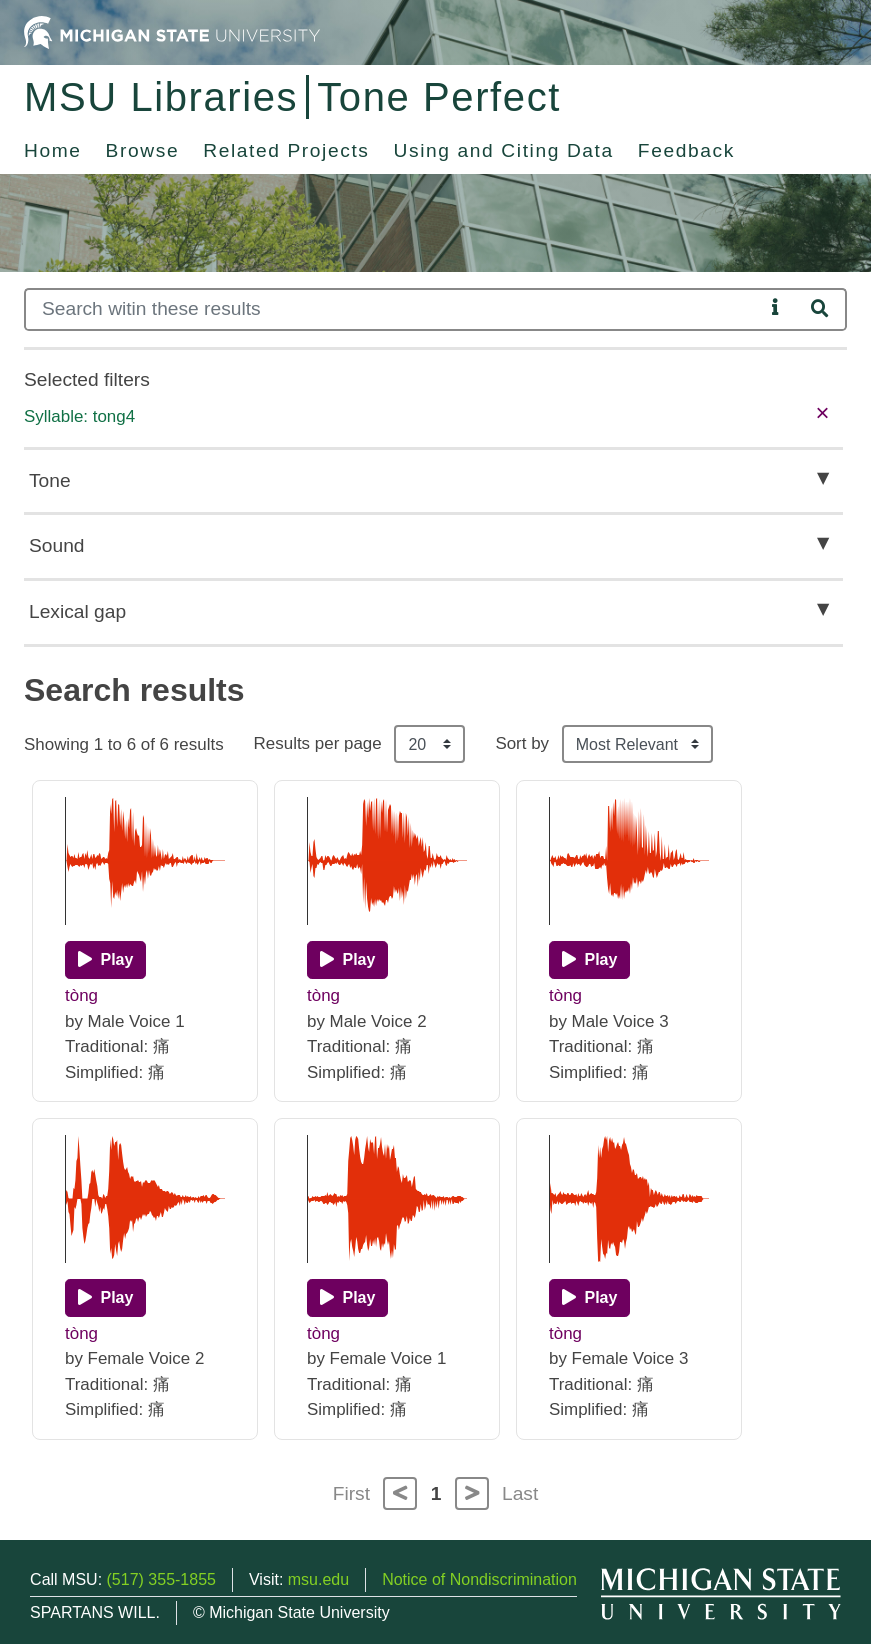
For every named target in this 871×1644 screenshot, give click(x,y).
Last (520, 1493)
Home (53, 150)
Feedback (686, 150)
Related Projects (286, 150)
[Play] (105, 960)
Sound (56, 545)
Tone (50, 480)
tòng (81, 995)
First (351, 1493)
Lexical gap (77, 611)
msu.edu (318, 1579)
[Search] (394, 309)
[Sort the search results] (637, 744)
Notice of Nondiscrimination (479, 1579)
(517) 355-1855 (161, 1579)
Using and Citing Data (504, 150)
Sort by (522, 743)
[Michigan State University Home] (172, 31)
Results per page (318, 743)
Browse (143, 150)
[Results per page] (429, 744)
